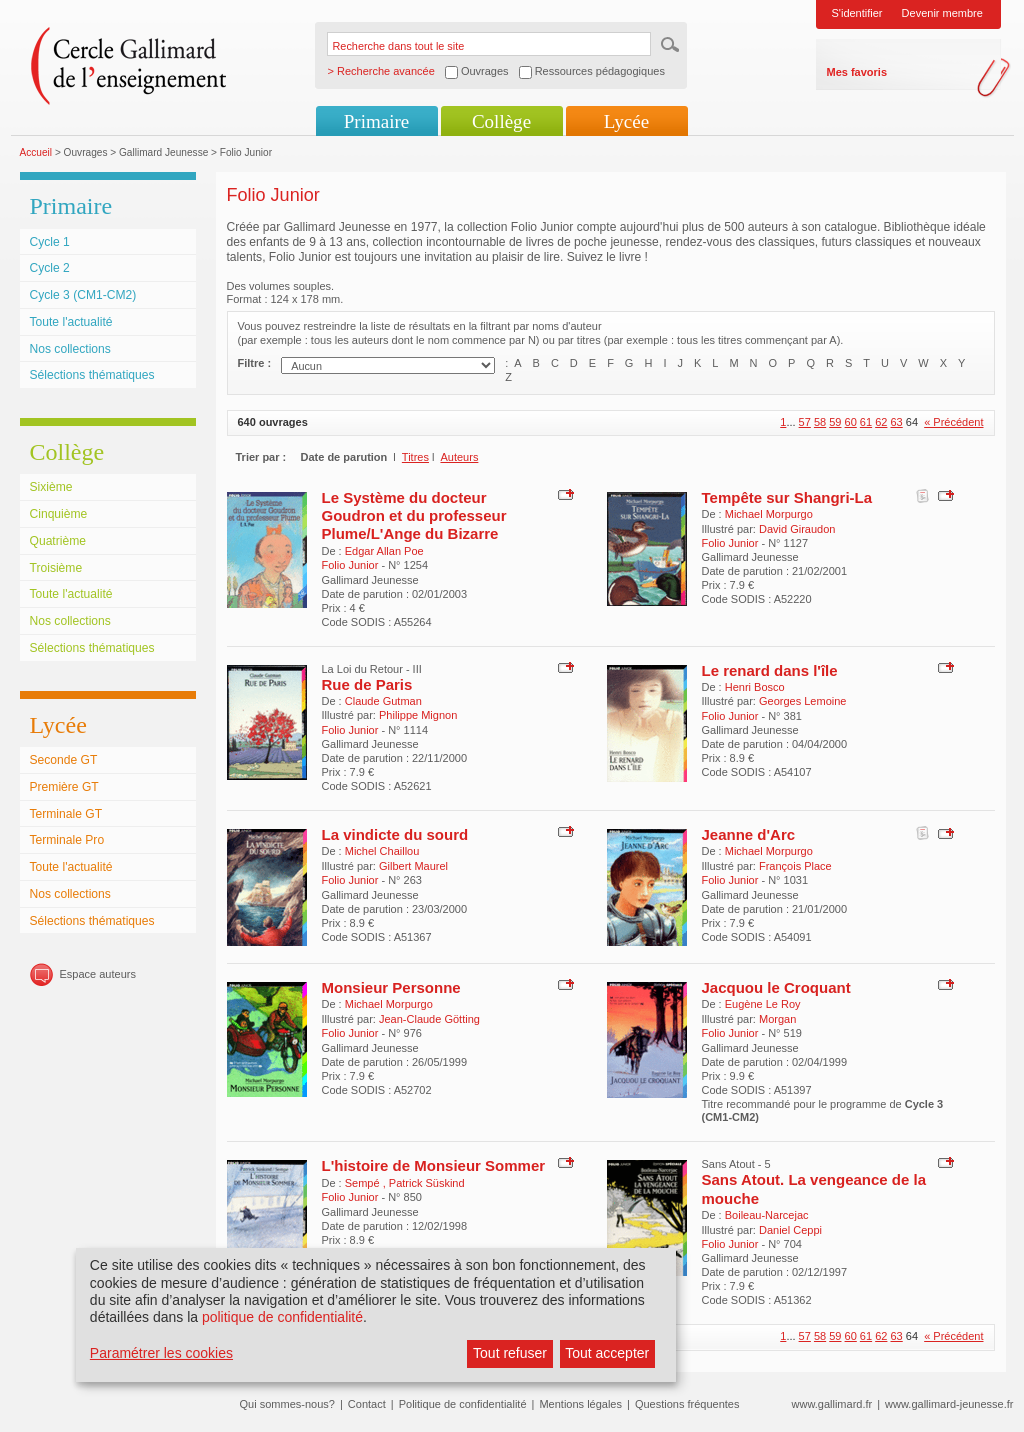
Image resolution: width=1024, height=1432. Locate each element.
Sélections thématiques (92, 375)
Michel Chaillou (382, 851)
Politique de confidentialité (463, 1404)
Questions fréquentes (687, 1404)
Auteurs (459, 457)
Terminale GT (66, 814)
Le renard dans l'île (770, 670)
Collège (501, 121)
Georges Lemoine (802, 701)
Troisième (56, 568)
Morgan (777, 1019)
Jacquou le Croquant (776, 987)
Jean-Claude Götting (429, 1019)
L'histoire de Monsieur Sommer (434, 1165)
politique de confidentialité (282, 1317)
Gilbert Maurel (413, 866)
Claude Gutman (383, 701)
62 (881, 422)
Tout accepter (607, 1353)
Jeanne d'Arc (749, 834)
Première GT (64, 787)
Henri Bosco (755, 687)
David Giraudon (797, 529)
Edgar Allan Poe (384, 551)
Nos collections (70, 349)
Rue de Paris (367, 684)
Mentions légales (580, 1404)
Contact (367, 1404)
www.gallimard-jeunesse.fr (949, 1404)
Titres (415, 457)
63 (896, 422)
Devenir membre (942, 13)
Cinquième (59, 514)
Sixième (51, 487)
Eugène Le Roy (763, 1004)
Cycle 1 (50, 242)
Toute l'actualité (71, 322)
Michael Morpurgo (769, 514)
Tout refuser (510, 1353)
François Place (795, 866)
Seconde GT (64, 760)
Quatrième (58, 541)
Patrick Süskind (427, 1183)
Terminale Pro (67, 840)
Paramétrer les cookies (161, 1353)
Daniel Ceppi (790, 1230)
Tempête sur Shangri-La (787, 497)
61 (866, 422)
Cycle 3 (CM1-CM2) (83, 295)
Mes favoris (857, 72)
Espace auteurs (98, 974)
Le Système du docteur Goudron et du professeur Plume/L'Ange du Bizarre (414, 516)
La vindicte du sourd (395, 834)
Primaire (376, 121)
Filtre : (255, 363)
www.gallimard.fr (832, 1404)
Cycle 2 (50, 268)
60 (851, 422)
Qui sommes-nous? (287, 1404)
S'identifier (857, 13)
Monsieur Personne (391, 987)
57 (805, 422)
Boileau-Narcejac (767, 1215)
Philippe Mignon (418, 715)
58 (820, 422)
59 (835, 422)
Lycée (626, 121)
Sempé (364, 1183)
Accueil (36, 152)
